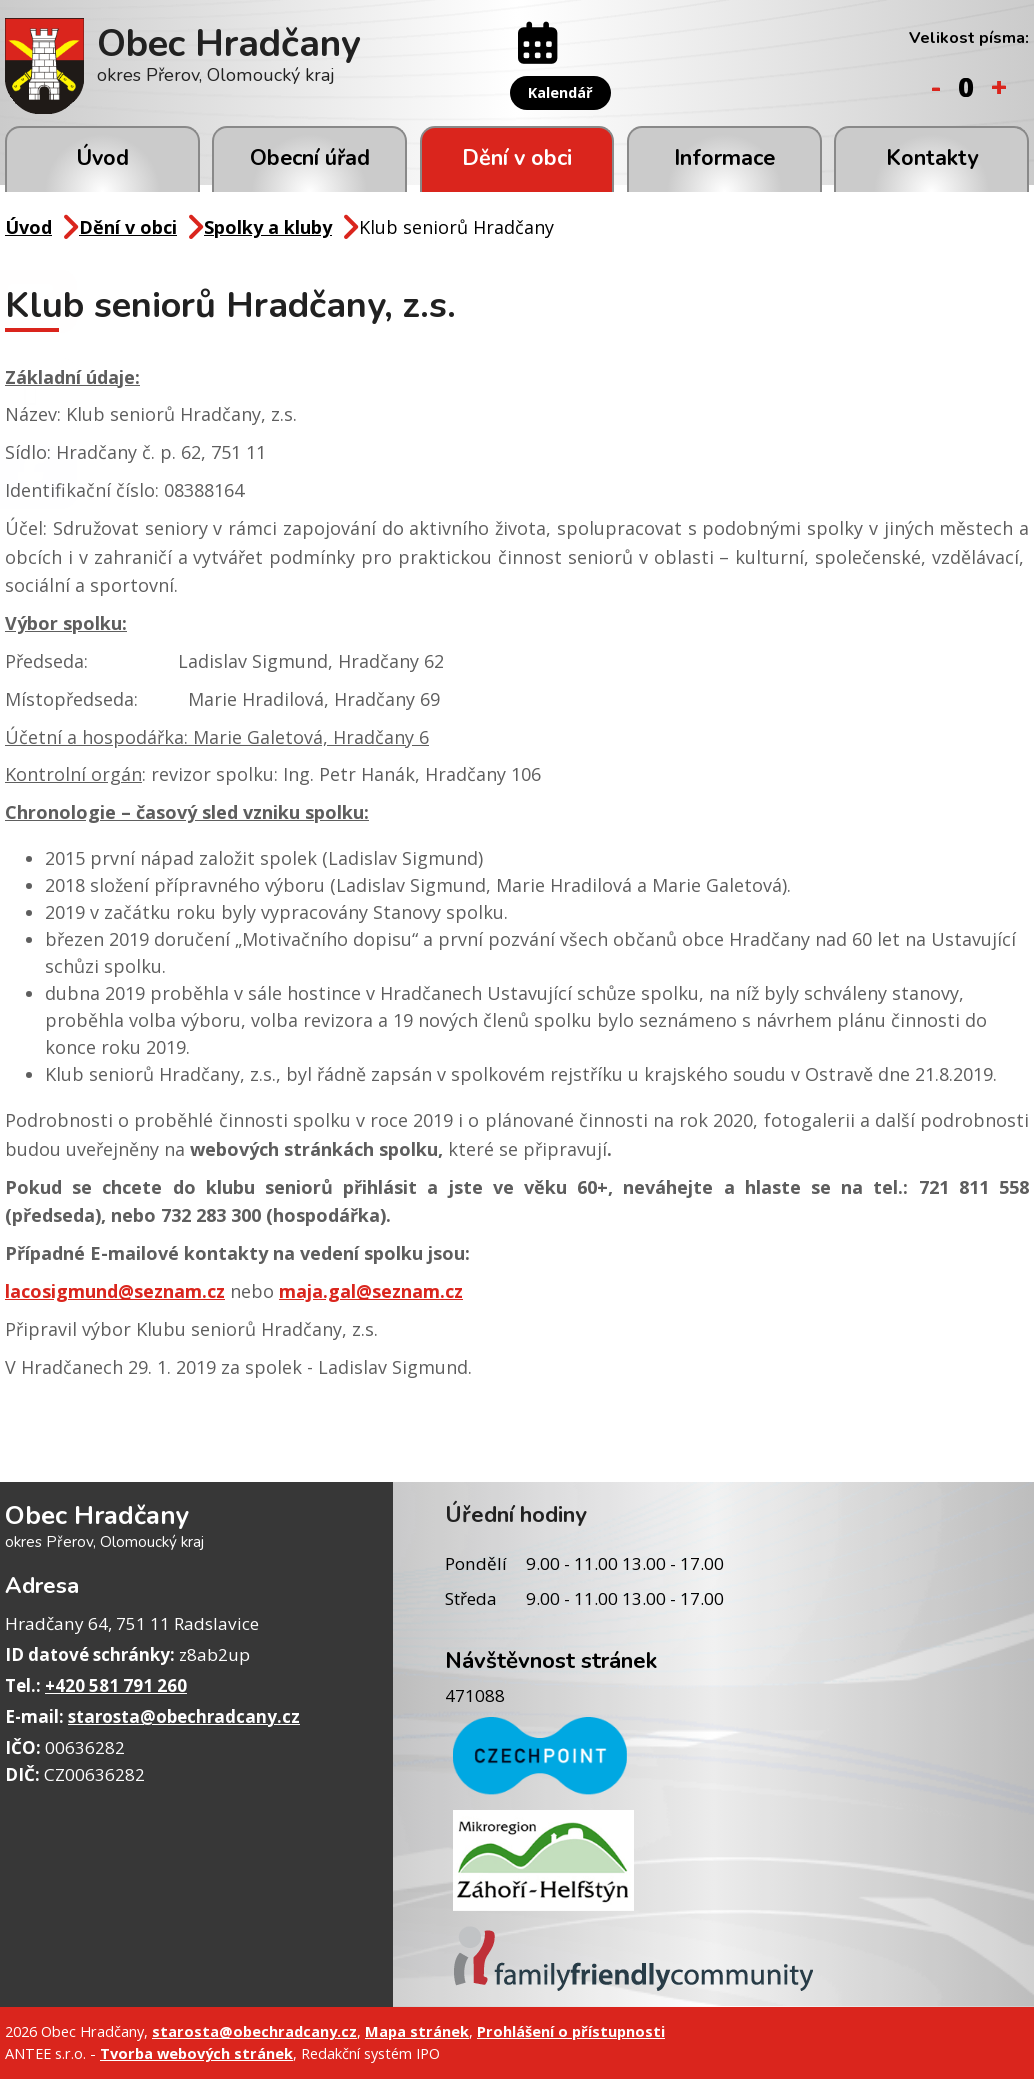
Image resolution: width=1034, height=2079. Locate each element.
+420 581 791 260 (116, 1685)
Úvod (102, 158)
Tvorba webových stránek (196, 2053)
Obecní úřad (310, 158)
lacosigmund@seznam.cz (115, 1291)
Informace (724, 158)
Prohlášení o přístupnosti (571, 2031)
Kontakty (932, 158)
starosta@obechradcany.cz (184, 1716)
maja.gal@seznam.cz (371, 1291)
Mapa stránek (417, 2031)
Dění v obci (517, 158)
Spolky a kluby (268, 227)
